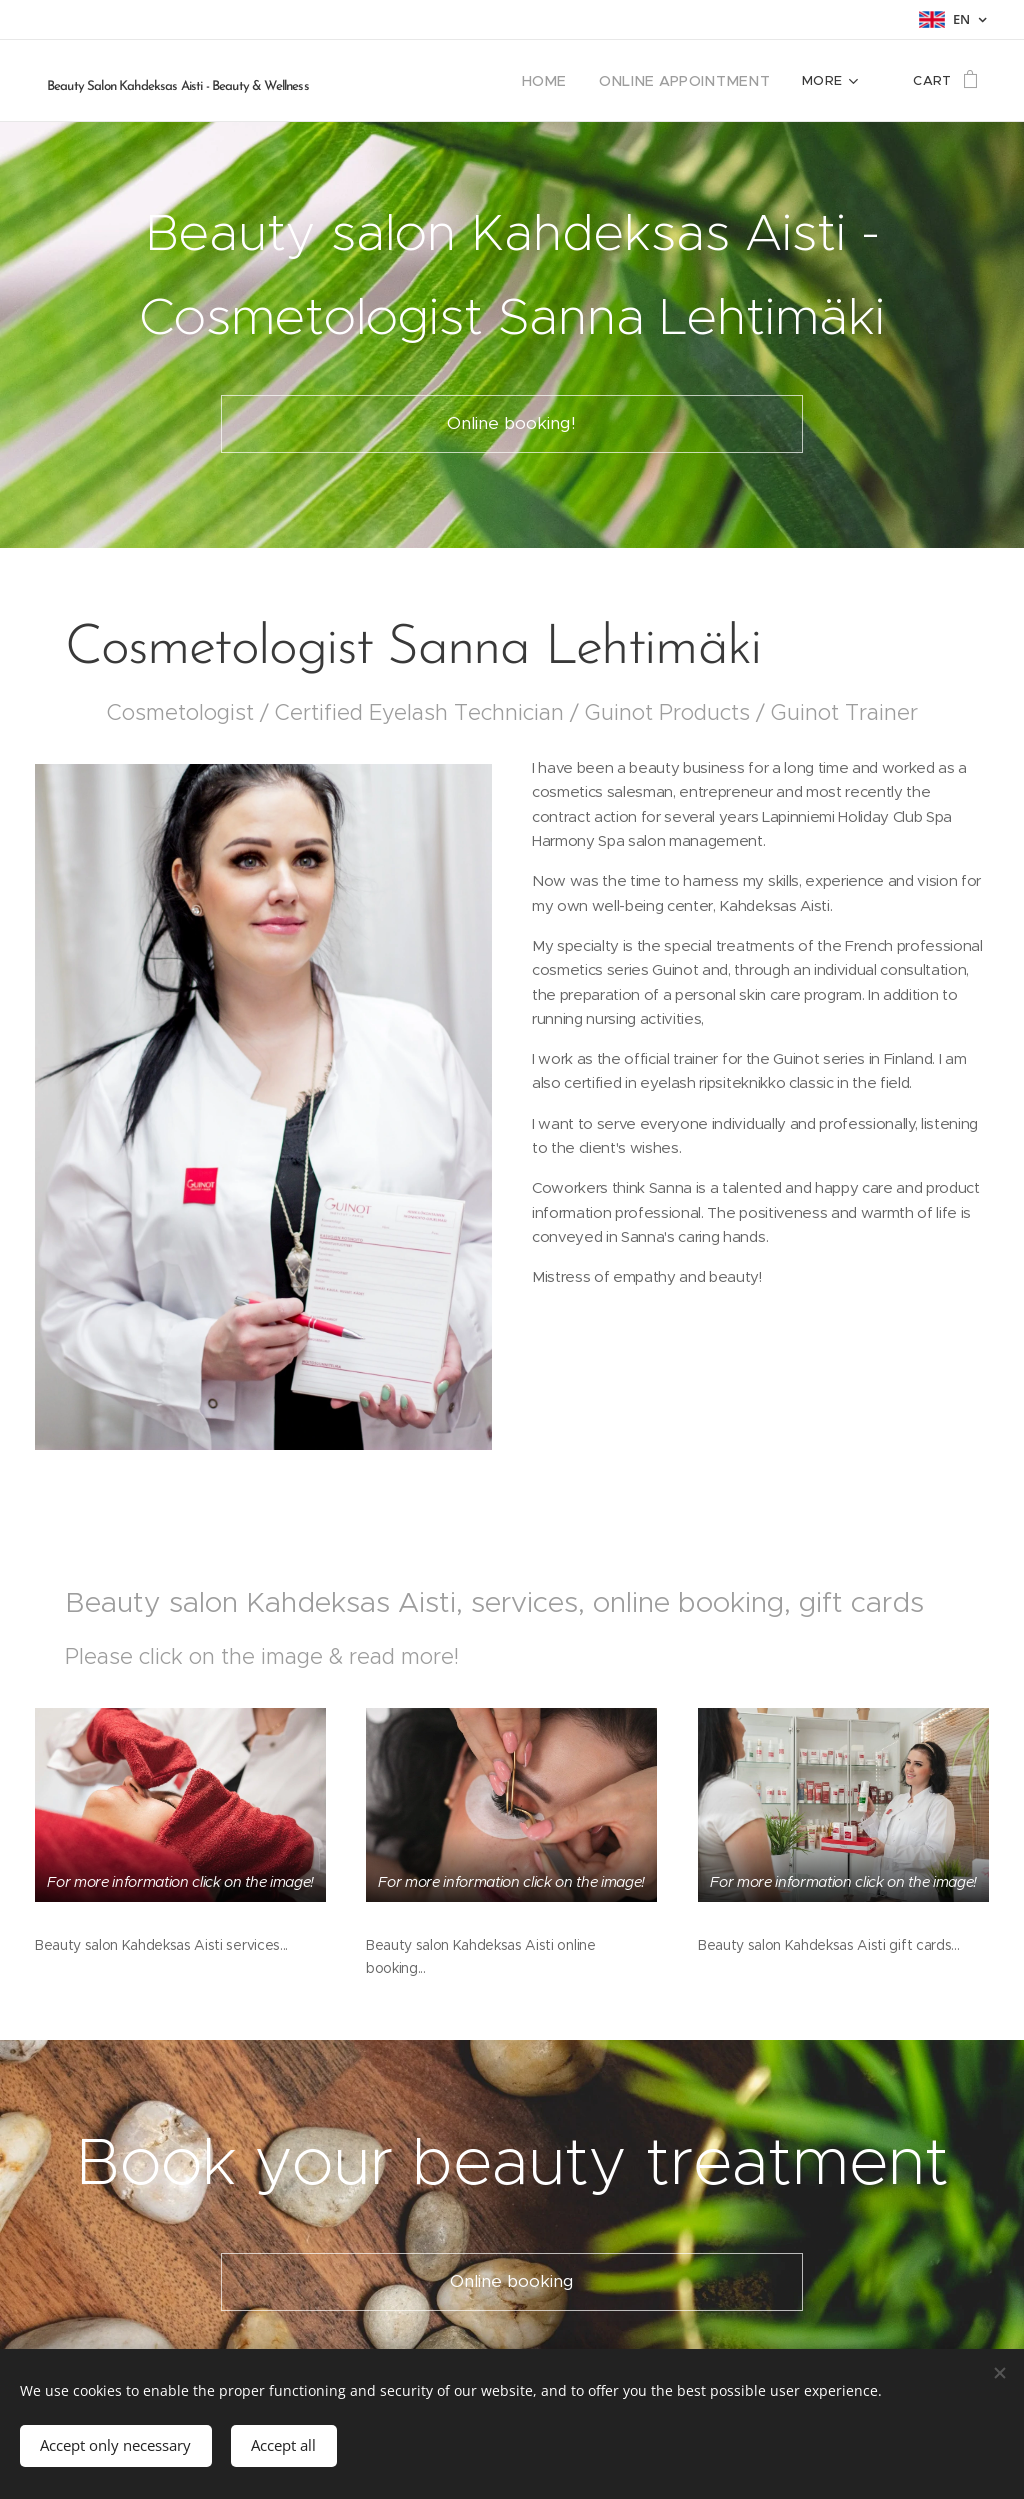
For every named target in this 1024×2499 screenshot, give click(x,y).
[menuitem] (569, 81)
